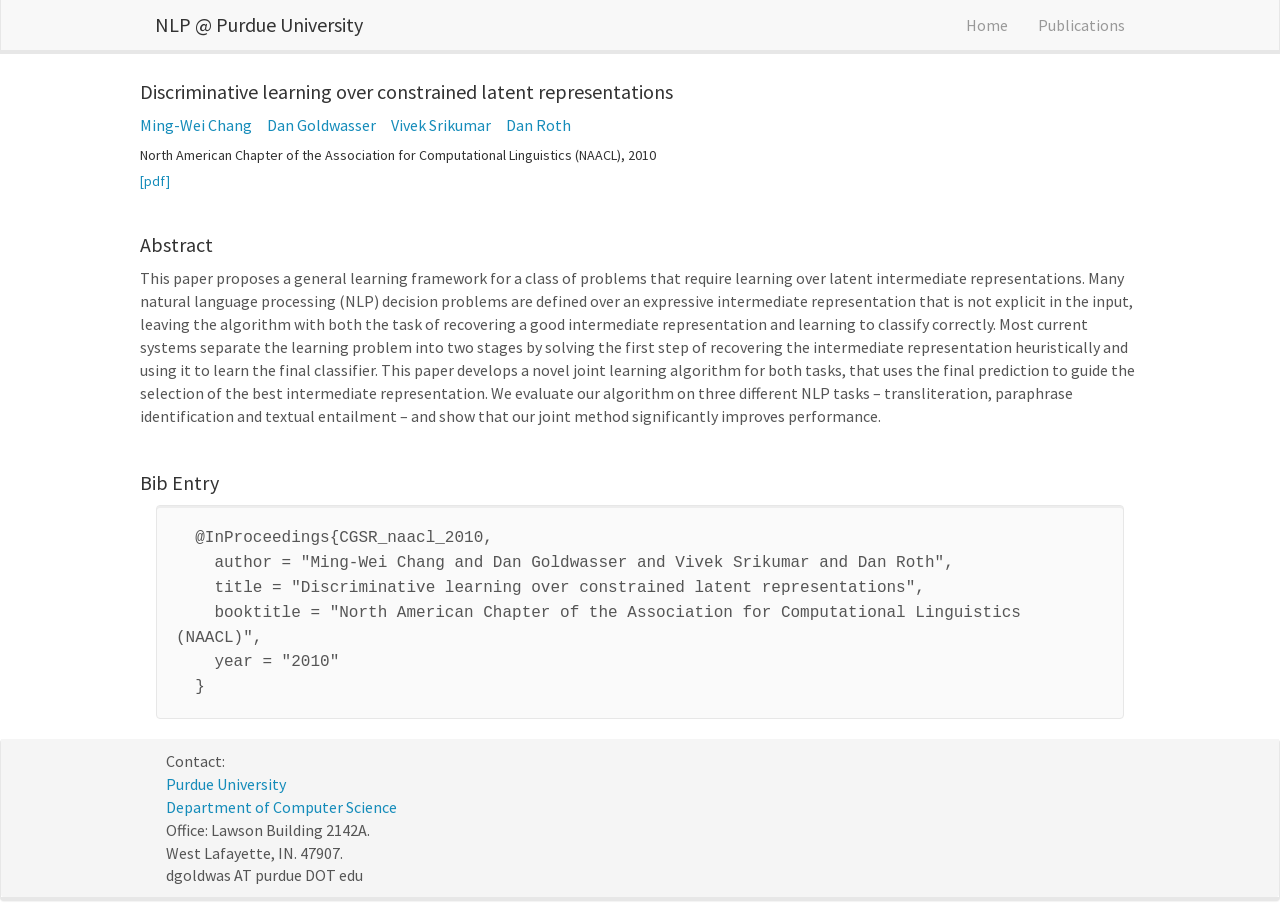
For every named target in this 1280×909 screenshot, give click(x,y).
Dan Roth (538, 125)
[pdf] (155, 181)
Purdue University (226, 770)
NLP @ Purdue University (259, 24)
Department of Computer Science (281, 793)
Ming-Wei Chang (196, 125)
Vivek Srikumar (441, 125)
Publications (1081, 25)
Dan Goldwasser (321, 125)
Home (987, 25)
